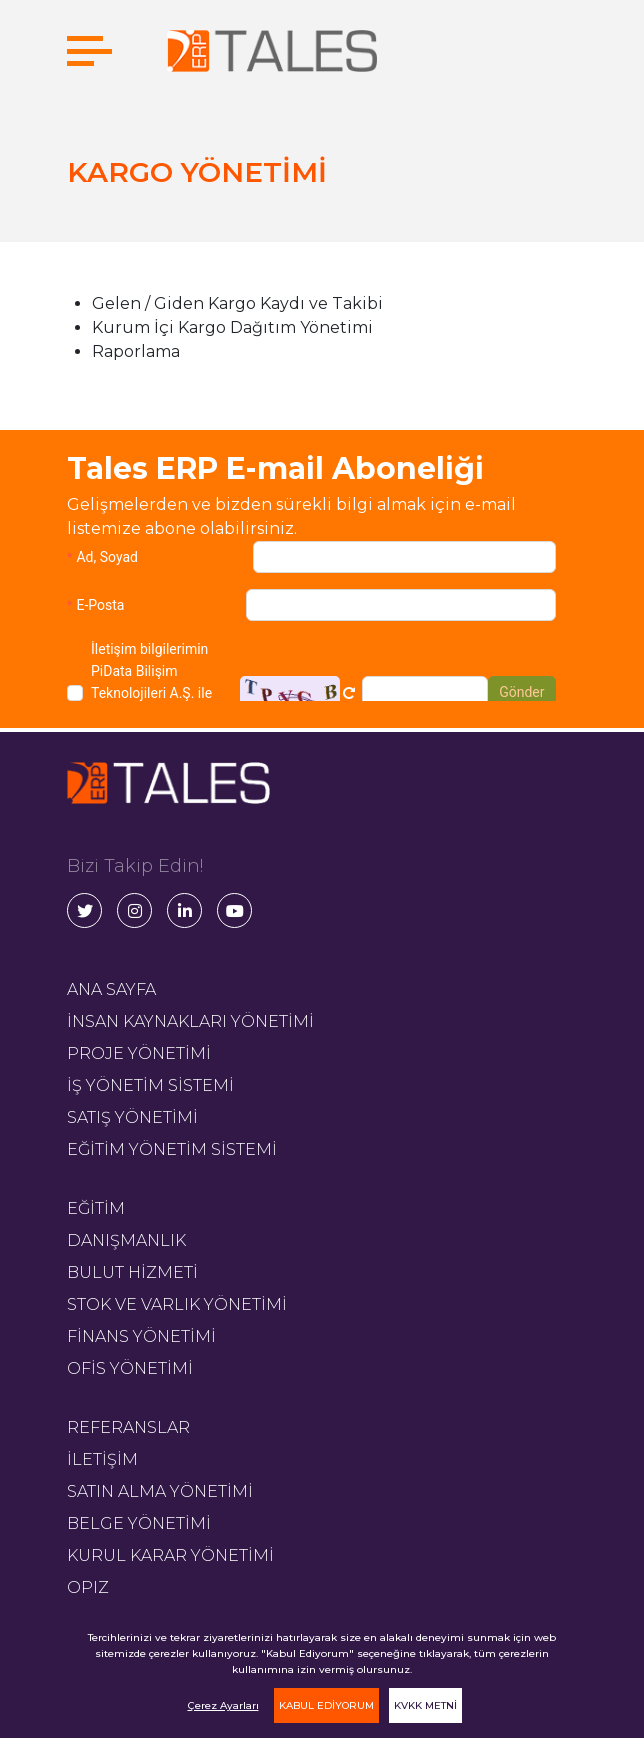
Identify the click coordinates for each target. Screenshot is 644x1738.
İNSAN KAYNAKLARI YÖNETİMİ (190, 1021)
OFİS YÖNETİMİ (130, 1368)
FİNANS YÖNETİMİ (141, 1336)
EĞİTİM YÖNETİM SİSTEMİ (172, 1149)
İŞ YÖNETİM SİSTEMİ (150, 1085)
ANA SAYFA (111, 989)
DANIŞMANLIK (126, 1240)
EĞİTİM (96, 1208)
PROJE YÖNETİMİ (139, 1053)
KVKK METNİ (425, 1705)
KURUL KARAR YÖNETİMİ (170, 1555)
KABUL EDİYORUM (326, 1705)
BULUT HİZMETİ (132, 1272)
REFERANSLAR (128, 1427)
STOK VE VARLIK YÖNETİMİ (177, 1304)
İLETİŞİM (102, 1459)
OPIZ (88, 1587)
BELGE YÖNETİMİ (139, 1523)
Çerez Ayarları (223, 1705)
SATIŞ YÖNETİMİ (132, 1117)
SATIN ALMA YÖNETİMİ (160, 1491)
